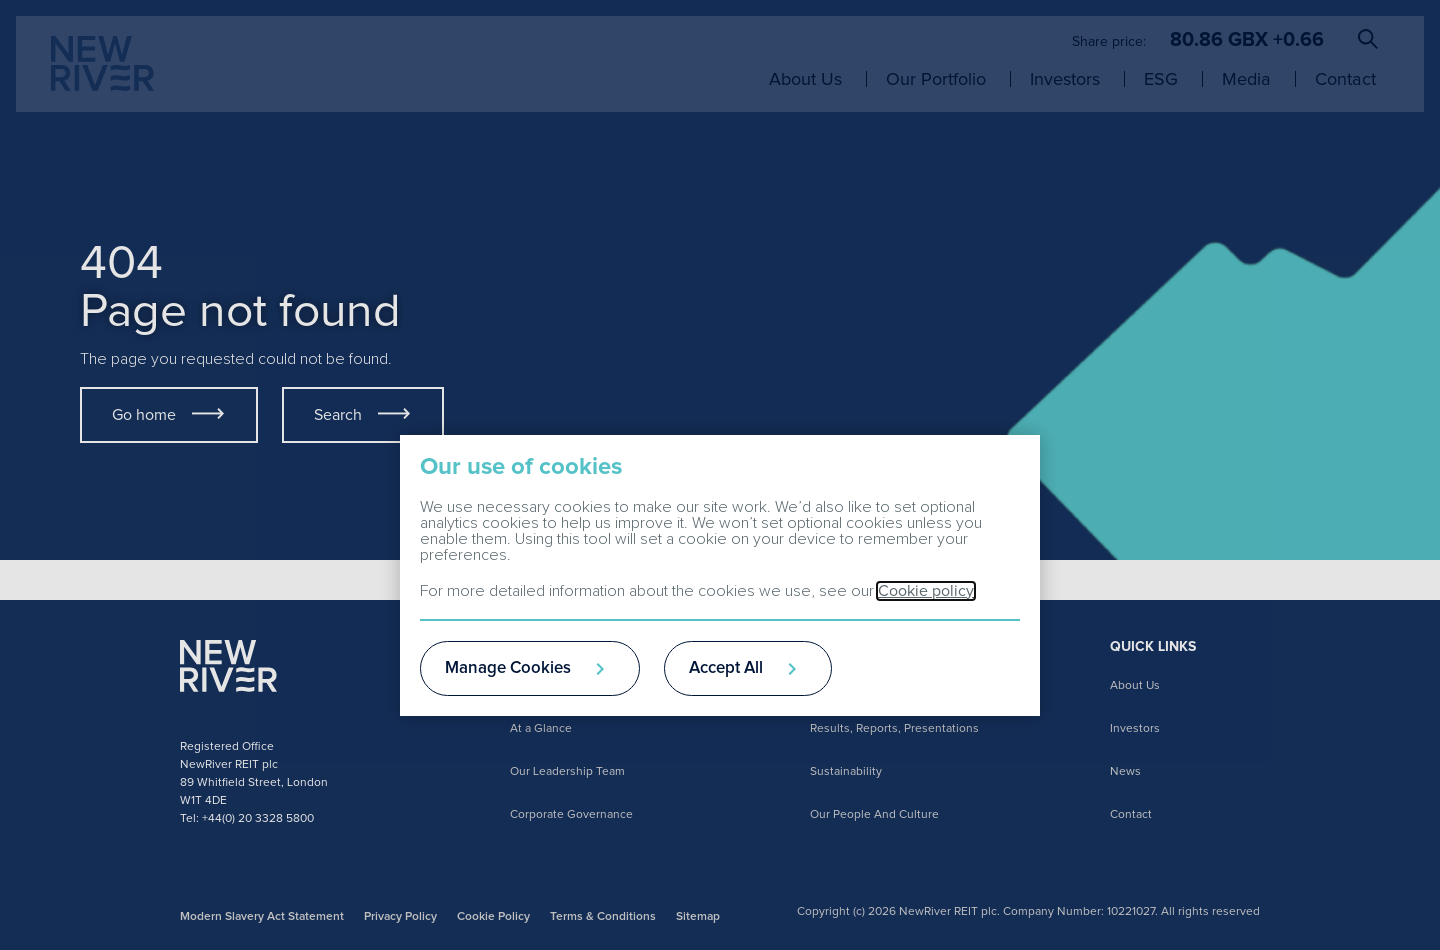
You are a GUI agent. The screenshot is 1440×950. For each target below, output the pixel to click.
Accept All (726, 668)
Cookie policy (926, 591)
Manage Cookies (508, 668)
